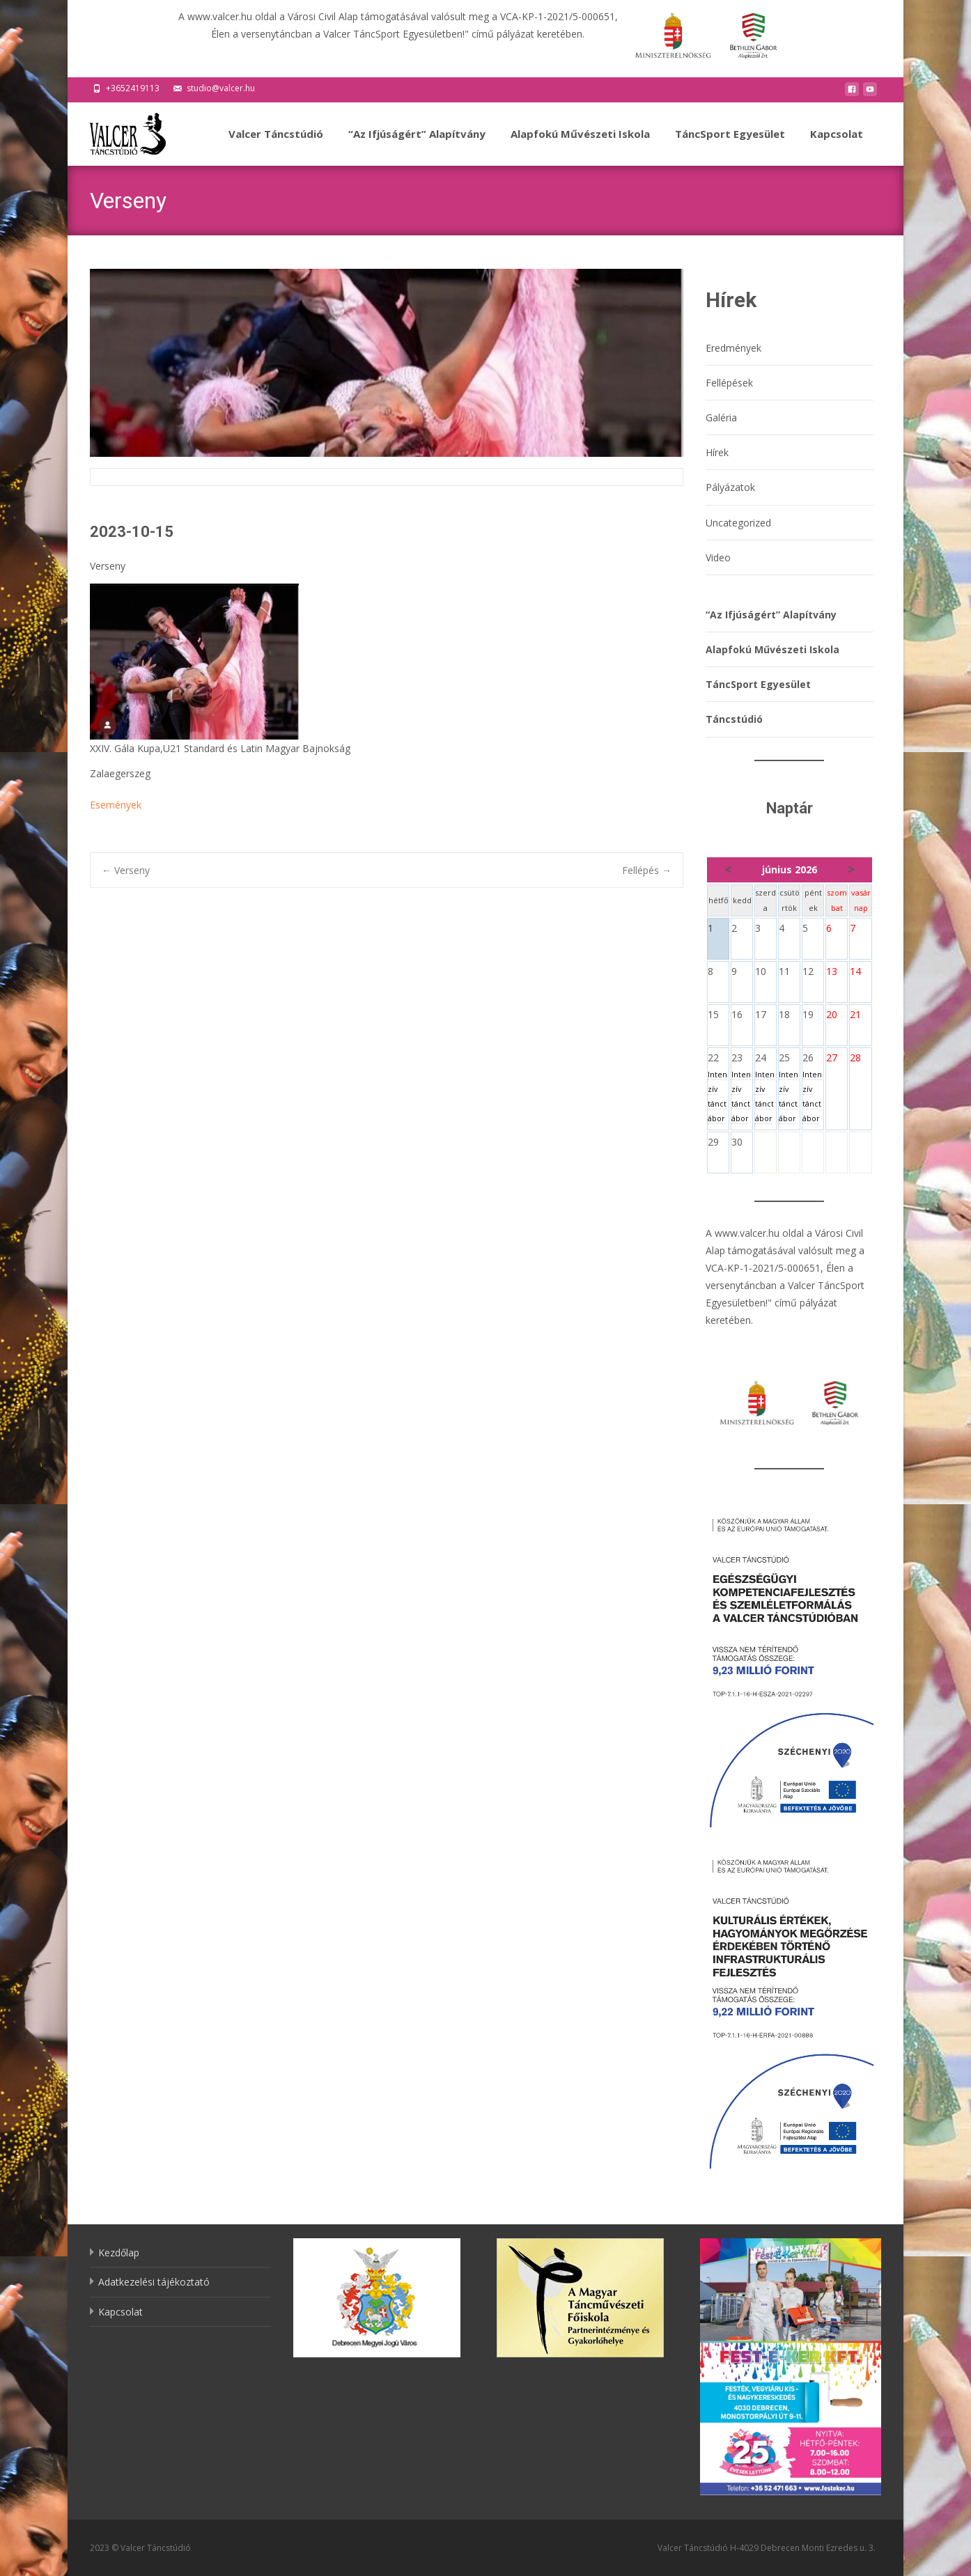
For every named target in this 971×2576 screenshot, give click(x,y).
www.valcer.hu (747, 1233)
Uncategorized (738, 522)
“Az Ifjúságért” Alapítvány (417, 146)
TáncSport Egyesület (730, 146)
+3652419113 (133, 88)
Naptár (789, 808)
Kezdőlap (118, 2252)
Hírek (717, 452)
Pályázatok (730, 487)
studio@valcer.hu (221, 88)
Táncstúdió (734, 719)
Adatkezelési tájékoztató (154, 2281)
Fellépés (646, 870)
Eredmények (733, 347)
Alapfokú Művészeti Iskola (580, 146)
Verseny (126, 870)
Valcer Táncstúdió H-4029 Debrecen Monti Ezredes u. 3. (767, 2548)
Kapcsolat (836, 146)
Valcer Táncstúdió (275, 146)
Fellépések (729, 382)
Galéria (721, 417)
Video (718, 557)
